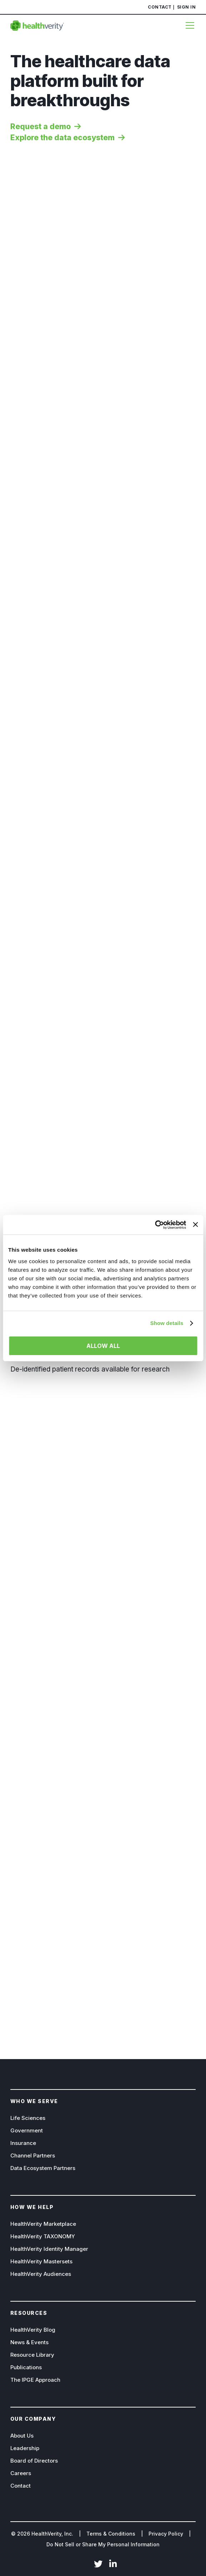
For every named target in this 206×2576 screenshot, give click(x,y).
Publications (26, 2367)
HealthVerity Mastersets (41, 2261)
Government (26, 2130)
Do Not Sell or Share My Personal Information (103, 2544)
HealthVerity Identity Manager (49, 2248)
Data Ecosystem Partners (42, 2168)
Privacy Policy (166, 2534)
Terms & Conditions (110, 2534)
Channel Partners (32, 2155)
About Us (22, 2435)
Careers (20, 2473)
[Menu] (188, 25)
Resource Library (32, 2354)
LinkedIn (113, 2565)
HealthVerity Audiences (40, 2274)
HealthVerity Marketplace (43, 2223)
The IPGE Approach (35, 2379)
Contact (160, 7)
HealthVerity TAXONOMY (42, 2236)
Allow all (103, 1345)
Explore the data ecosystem (62, 137)
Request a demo (40, 126)
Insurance (23, 2143)
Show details (167, 1323)
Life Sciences (27, 2118)
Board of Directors (34, 2460)
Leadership (24, 2448)
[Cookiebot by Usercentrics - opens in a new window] (155, 1225)
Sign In (186, 7)
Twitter (98, 2565)
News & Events (29, 2342)
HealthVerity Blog (32, 2329)
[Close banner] (195, 1224)
